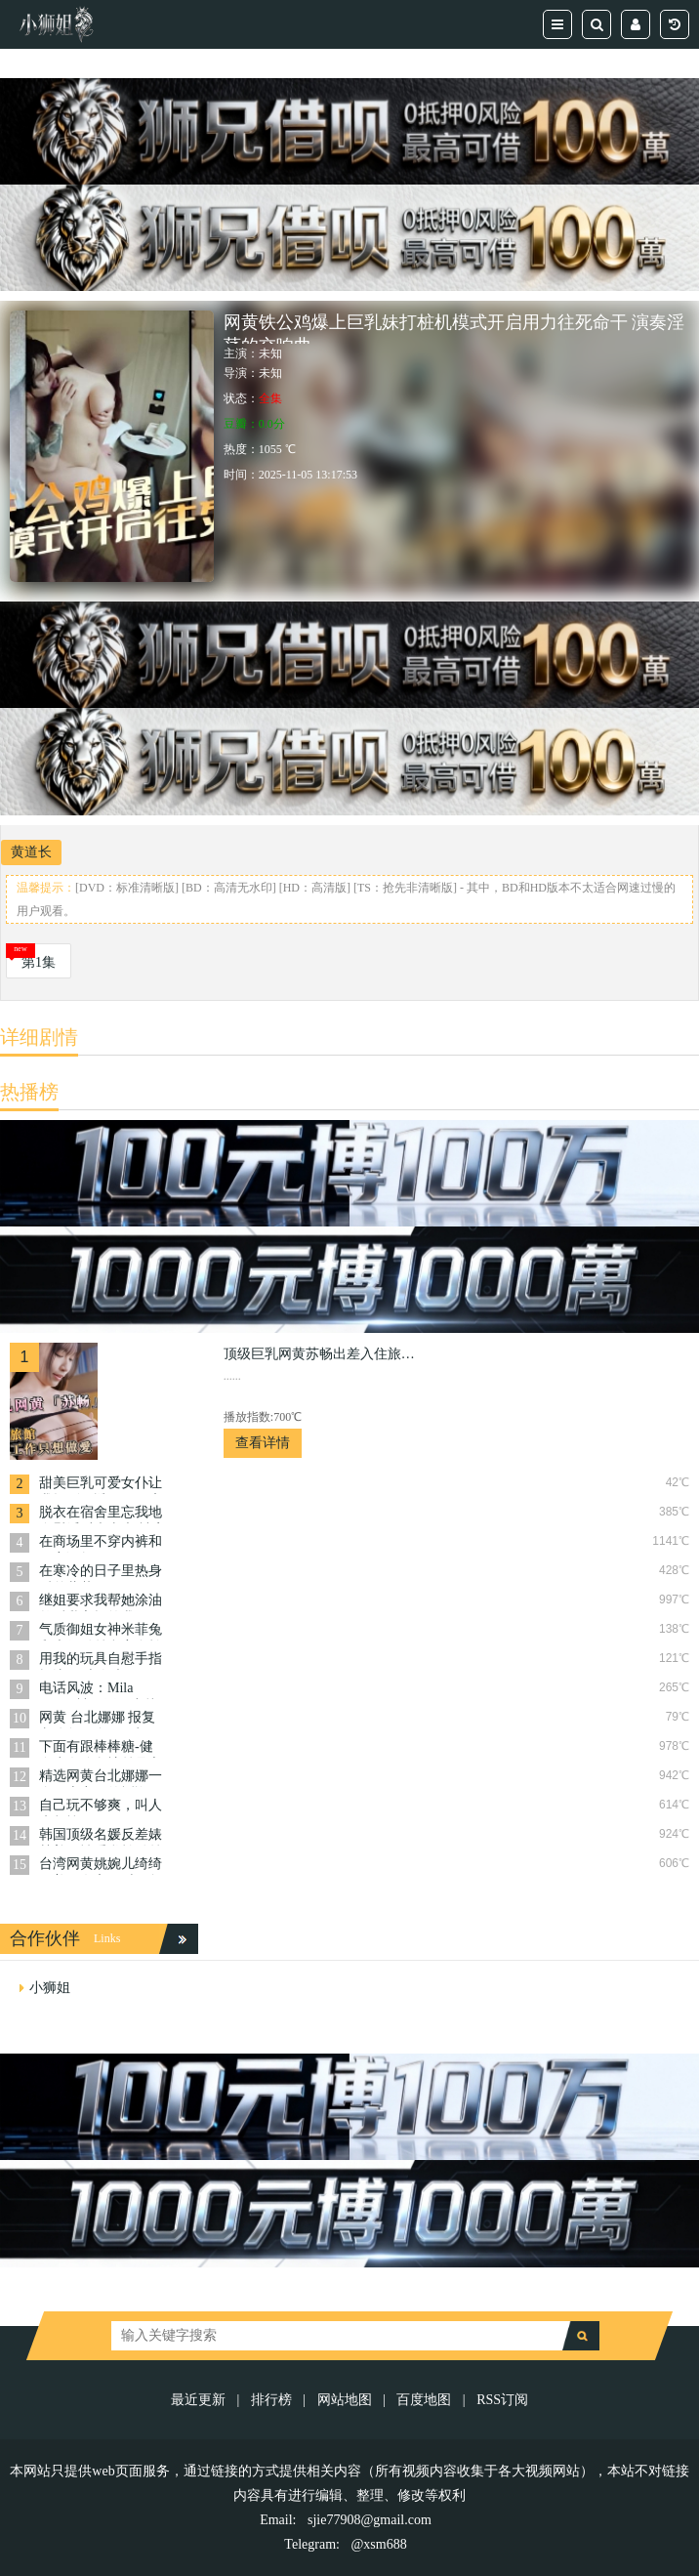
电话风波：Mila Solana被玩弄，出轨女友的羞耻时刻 (98, 1690)
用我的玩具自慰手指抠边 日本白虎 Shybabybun (100, 1660)
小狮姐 (49, 1987)
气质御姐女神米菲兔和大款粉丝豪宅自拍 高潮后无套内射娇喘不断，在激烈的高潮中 (100, 1631)
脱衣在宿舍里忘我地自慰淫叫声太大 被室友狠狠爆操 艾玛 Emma (102, 1514)
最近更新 (198, 2399)
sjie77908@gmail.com (370, 2520)
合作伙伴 (45, 1938)
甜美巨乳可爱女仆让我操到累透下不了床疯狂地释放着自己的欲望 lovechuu (100, 1484)
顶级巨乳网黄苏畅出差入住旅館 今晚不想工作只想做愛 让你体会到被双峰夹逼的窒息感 (321, 1354)
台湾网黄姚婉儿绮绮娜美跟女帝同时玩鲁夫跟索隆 (100, 1865)
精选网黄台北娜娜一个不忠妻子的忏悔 (100, 1777)
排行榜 (271, 2399)
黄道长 (31, 852)
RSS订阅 (502, 2399)
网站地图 (344, 2399)
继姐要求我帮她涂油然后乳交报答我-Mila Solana (102, 1602)
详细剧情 (39, 1037)
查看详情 (262, 1442)
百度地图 (423, 2399)
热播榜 (29, 1091)
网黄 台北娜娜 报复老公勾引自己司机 (97, 1719)
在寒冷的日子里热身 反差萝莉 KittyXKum (100, 1572)
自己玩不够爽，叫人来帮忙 (100, 1807)
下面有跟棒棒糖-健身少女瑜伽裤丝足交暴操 (100, 1748)
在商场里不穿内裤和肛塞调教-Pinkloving (100, 1543)
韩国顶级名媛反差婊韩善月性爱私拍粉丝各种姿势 (100, 1836)
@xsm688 (378, 2544)
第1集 (38, 962)
